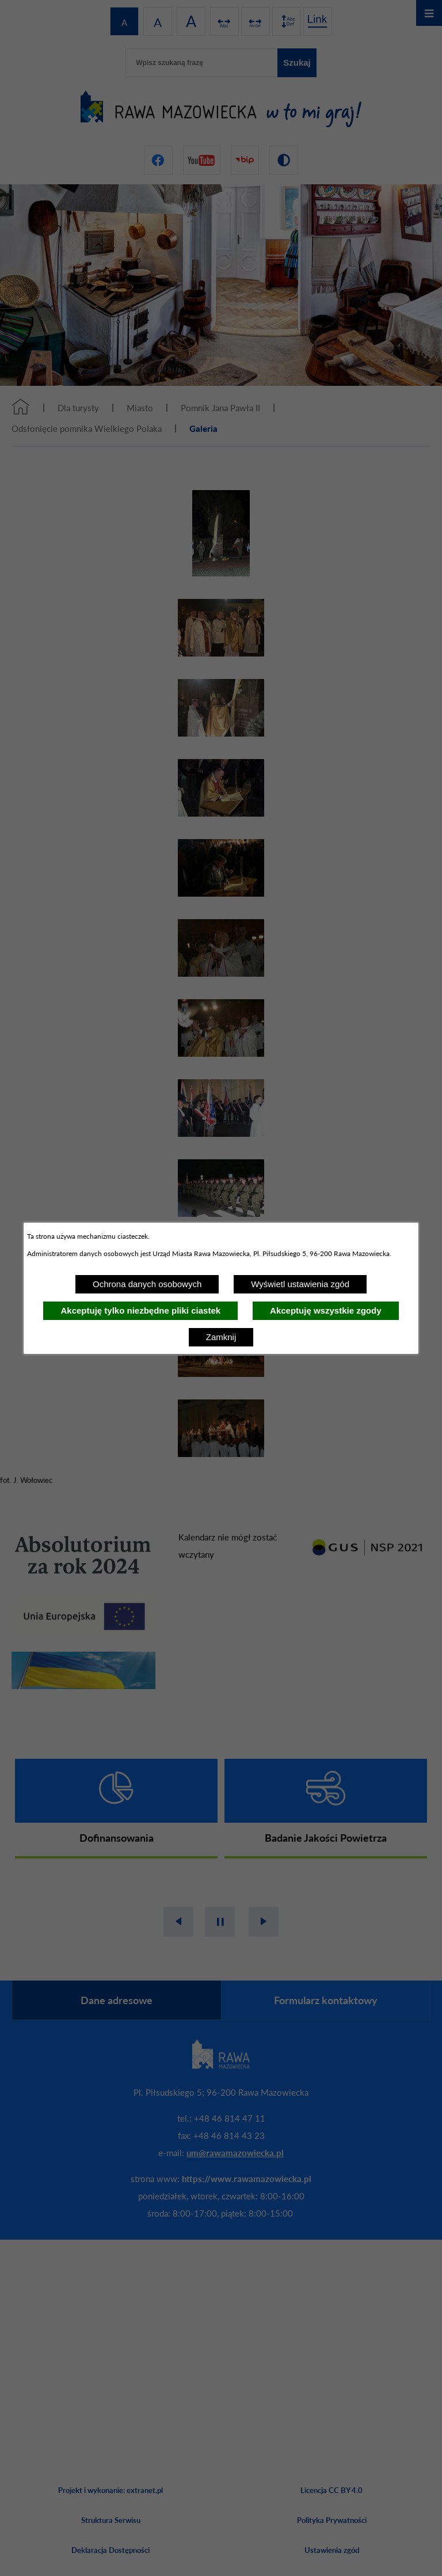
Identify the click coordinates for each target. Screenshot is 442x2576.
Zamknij (221, 1337)
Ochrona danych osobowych (147, 1284)
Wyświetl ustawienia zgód (300, 1284)
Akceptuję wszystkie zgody (325, 1310)
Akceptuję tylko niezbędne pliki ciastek (140, 1310)
